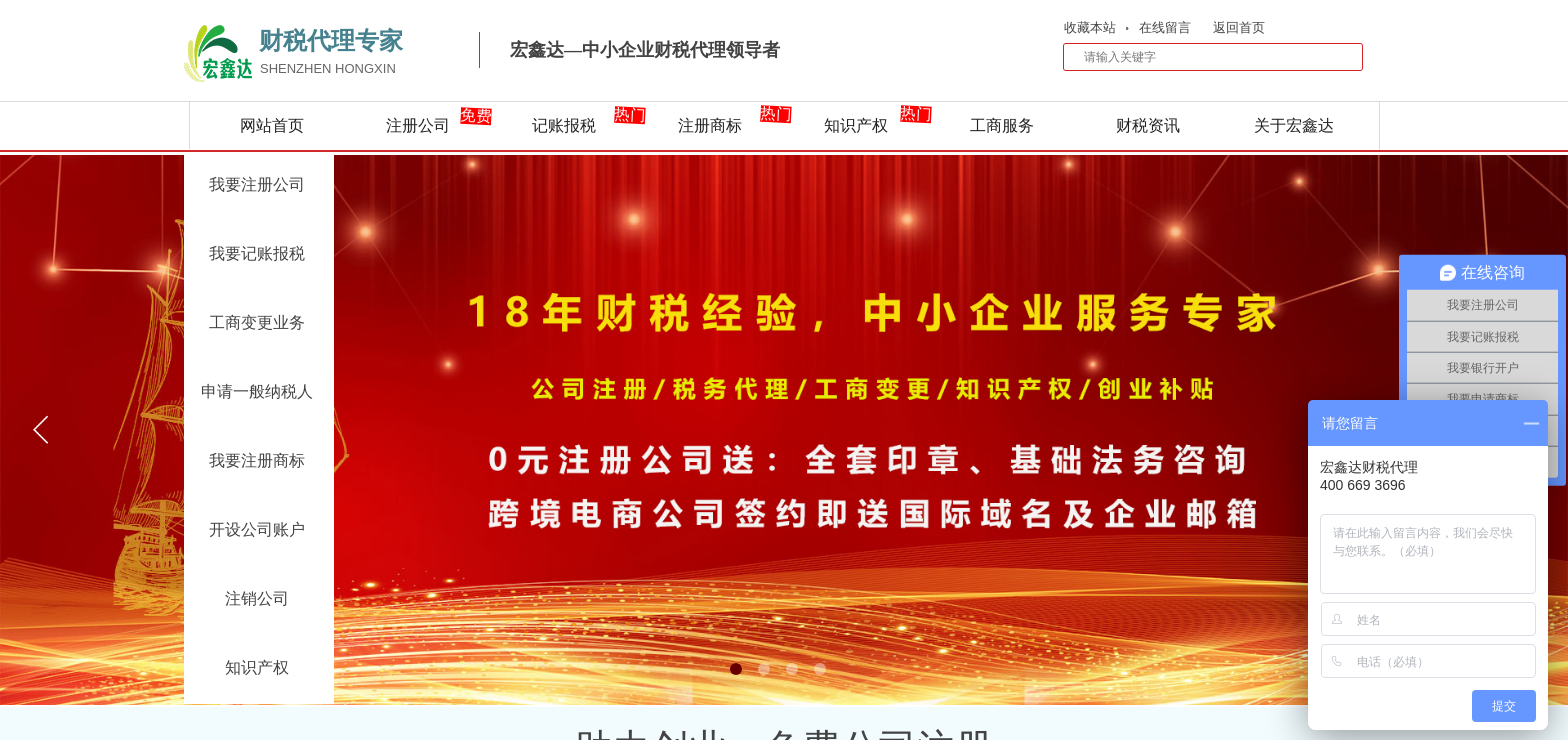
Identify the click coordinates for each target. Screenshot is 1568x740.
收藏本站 (1090, 27)
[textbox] (1200, 57)
